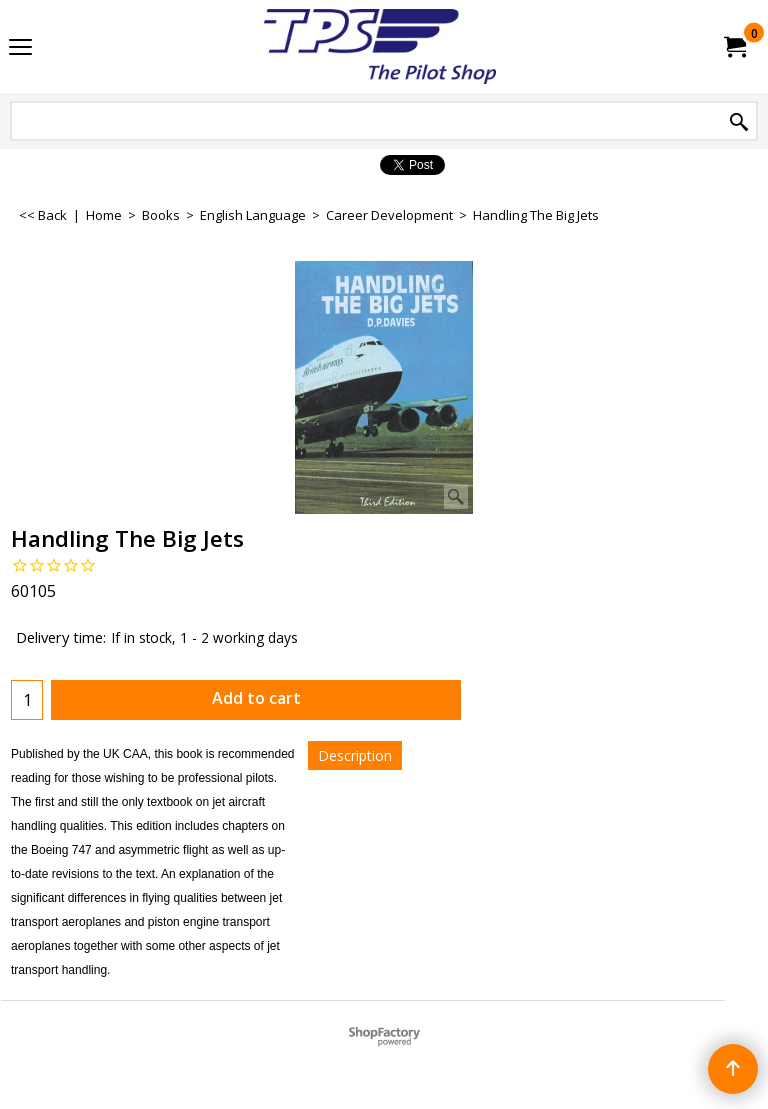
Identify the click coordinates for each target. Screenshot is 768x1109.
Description (355, 755)
